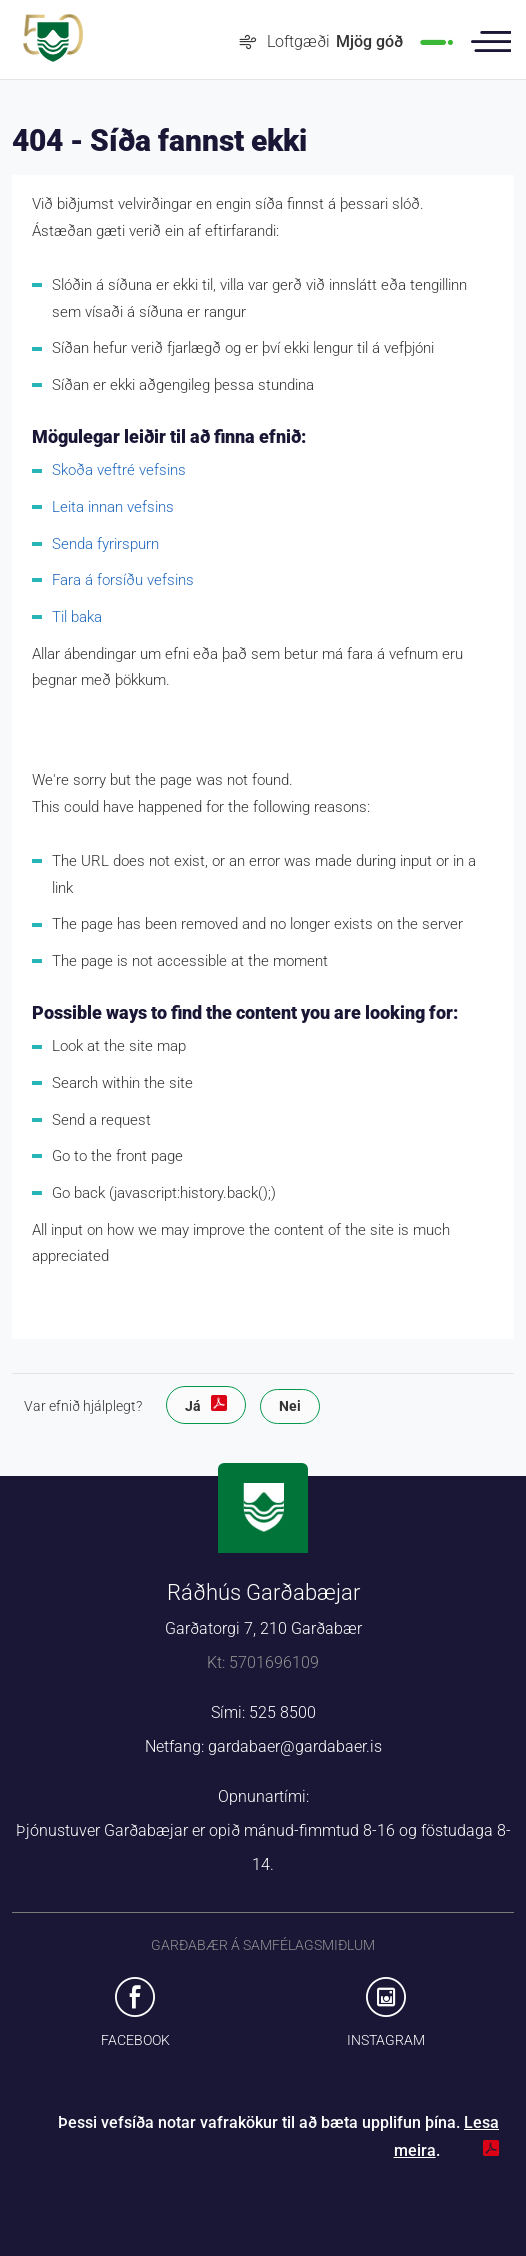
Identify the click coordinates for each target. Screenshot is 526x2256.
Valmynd (491, 42)
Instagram (386, 2040)
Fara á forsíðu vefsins (123, 580)
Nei (290, 1406)
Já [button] (193, 1406)
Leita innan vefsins (113, 507)
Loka (468, 2150)
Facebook (135, 2040)
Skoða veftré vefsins (119, 470)
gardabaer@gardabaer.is (295, 1746)
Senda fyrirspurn (105, 544)
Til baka (77, 617)
